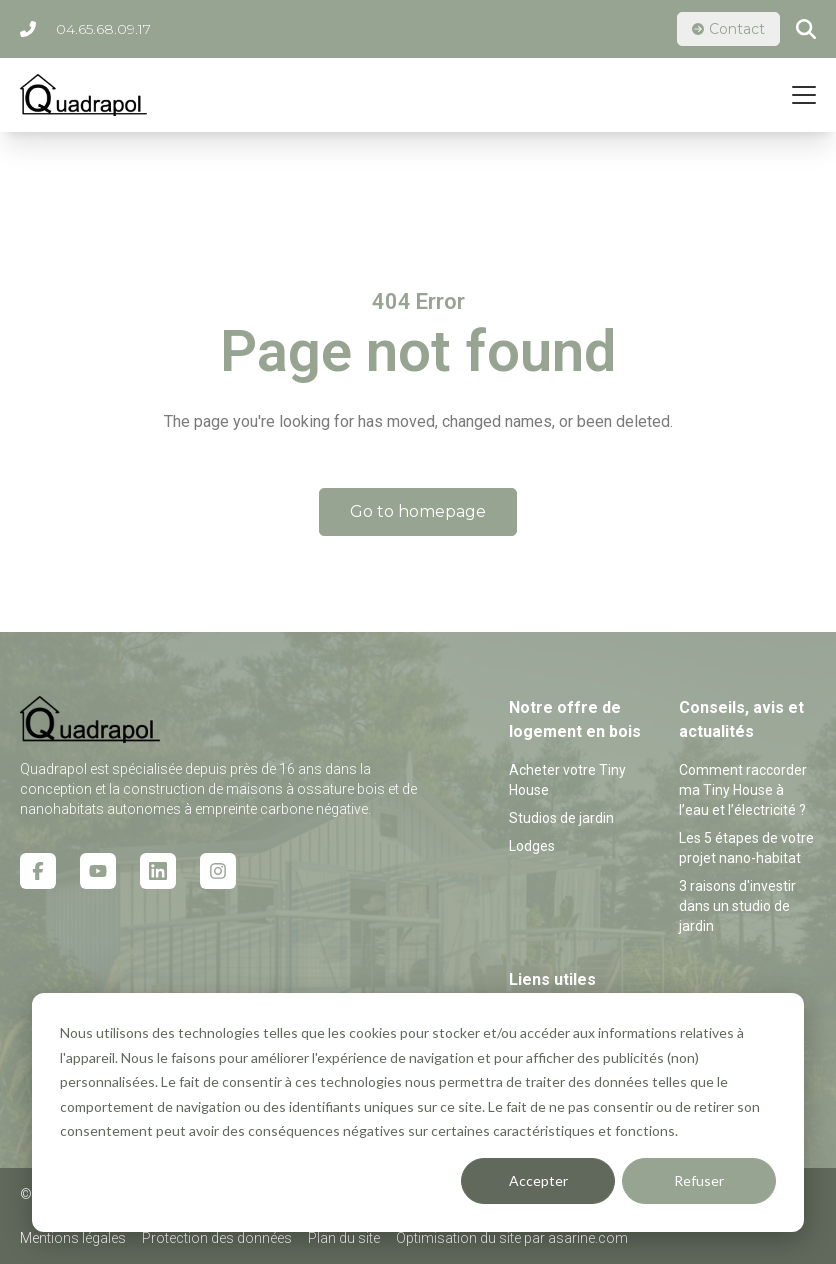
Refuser (699, 1180)
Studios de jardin (561, 818)
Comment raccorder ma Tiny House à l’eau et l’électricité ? (743, 790)
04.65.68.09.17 (85, 29)
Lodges (532, 846)
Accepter (538, 1180)
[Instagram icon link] (218, 871)
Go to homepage (418, 511)
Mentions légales (73, 1238)
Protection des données (217, 1238)
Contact (728, 29)
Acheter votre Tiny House (567, 780)
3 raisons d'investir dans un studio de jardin (737, 906)
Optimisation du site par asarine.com (512, 1238)
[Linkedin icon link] (158, 871)
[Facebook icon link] (38, 871)
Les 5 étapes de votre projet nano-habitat (746, 848)
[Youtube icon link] (98, 871)
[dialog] (418, 1112)
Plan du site (344, 1238)
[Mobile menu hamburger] (804, 95)
